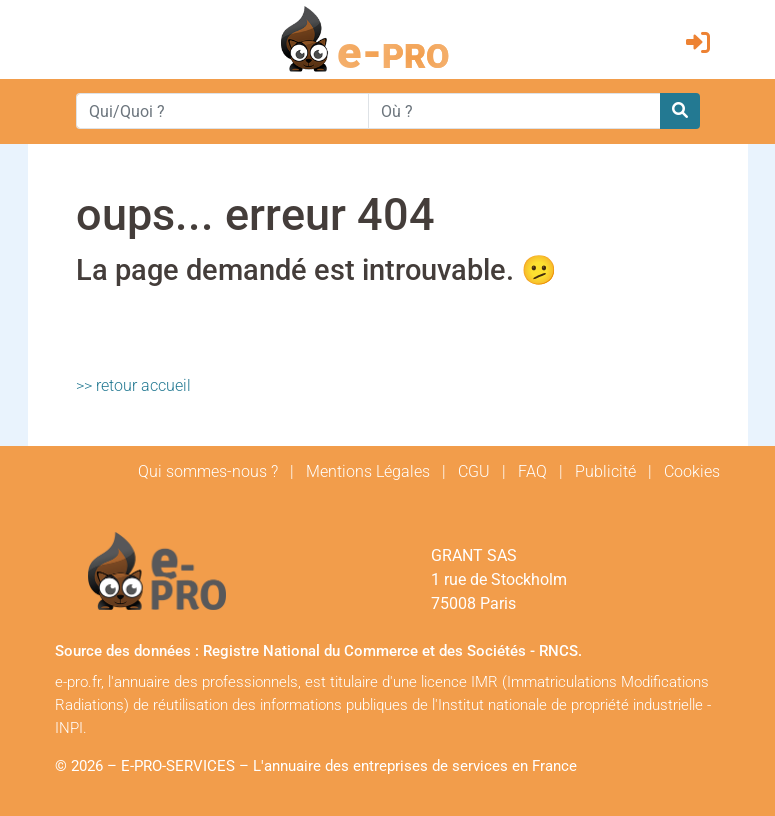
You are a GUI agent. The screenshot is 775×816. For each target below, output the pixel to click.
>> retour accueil (133, 385)
